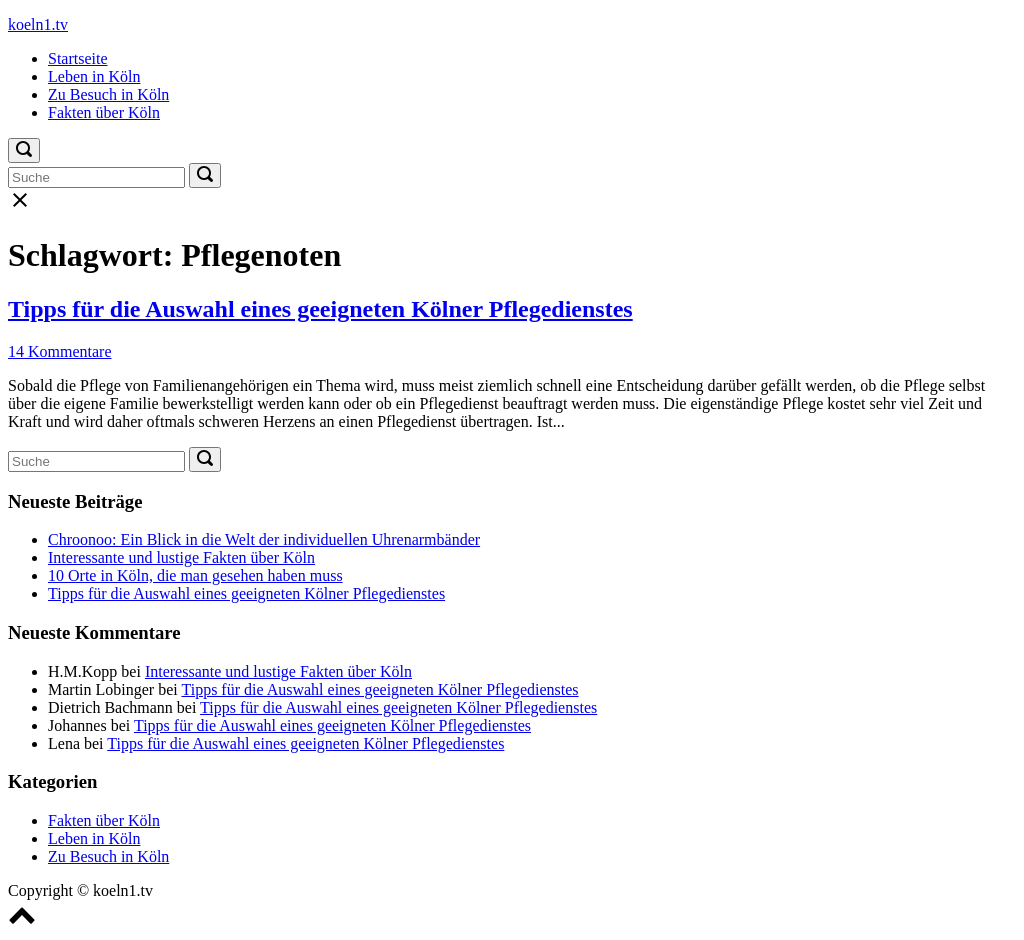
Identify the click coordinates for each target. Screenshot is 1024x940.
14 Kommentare (60, 351)
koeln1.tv (38, 24)
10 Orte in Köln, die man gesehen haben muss (195, 575)
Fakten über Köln (104, 112)
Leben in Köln (94, 76)
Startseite (78, 58)
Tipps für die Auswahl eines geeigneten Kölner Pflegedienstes (320, 309)
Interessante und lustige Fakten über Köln (181, 557)
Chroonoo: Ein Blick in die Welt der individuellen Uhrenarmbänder (264, 539)
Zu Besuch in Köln (108, 94)
